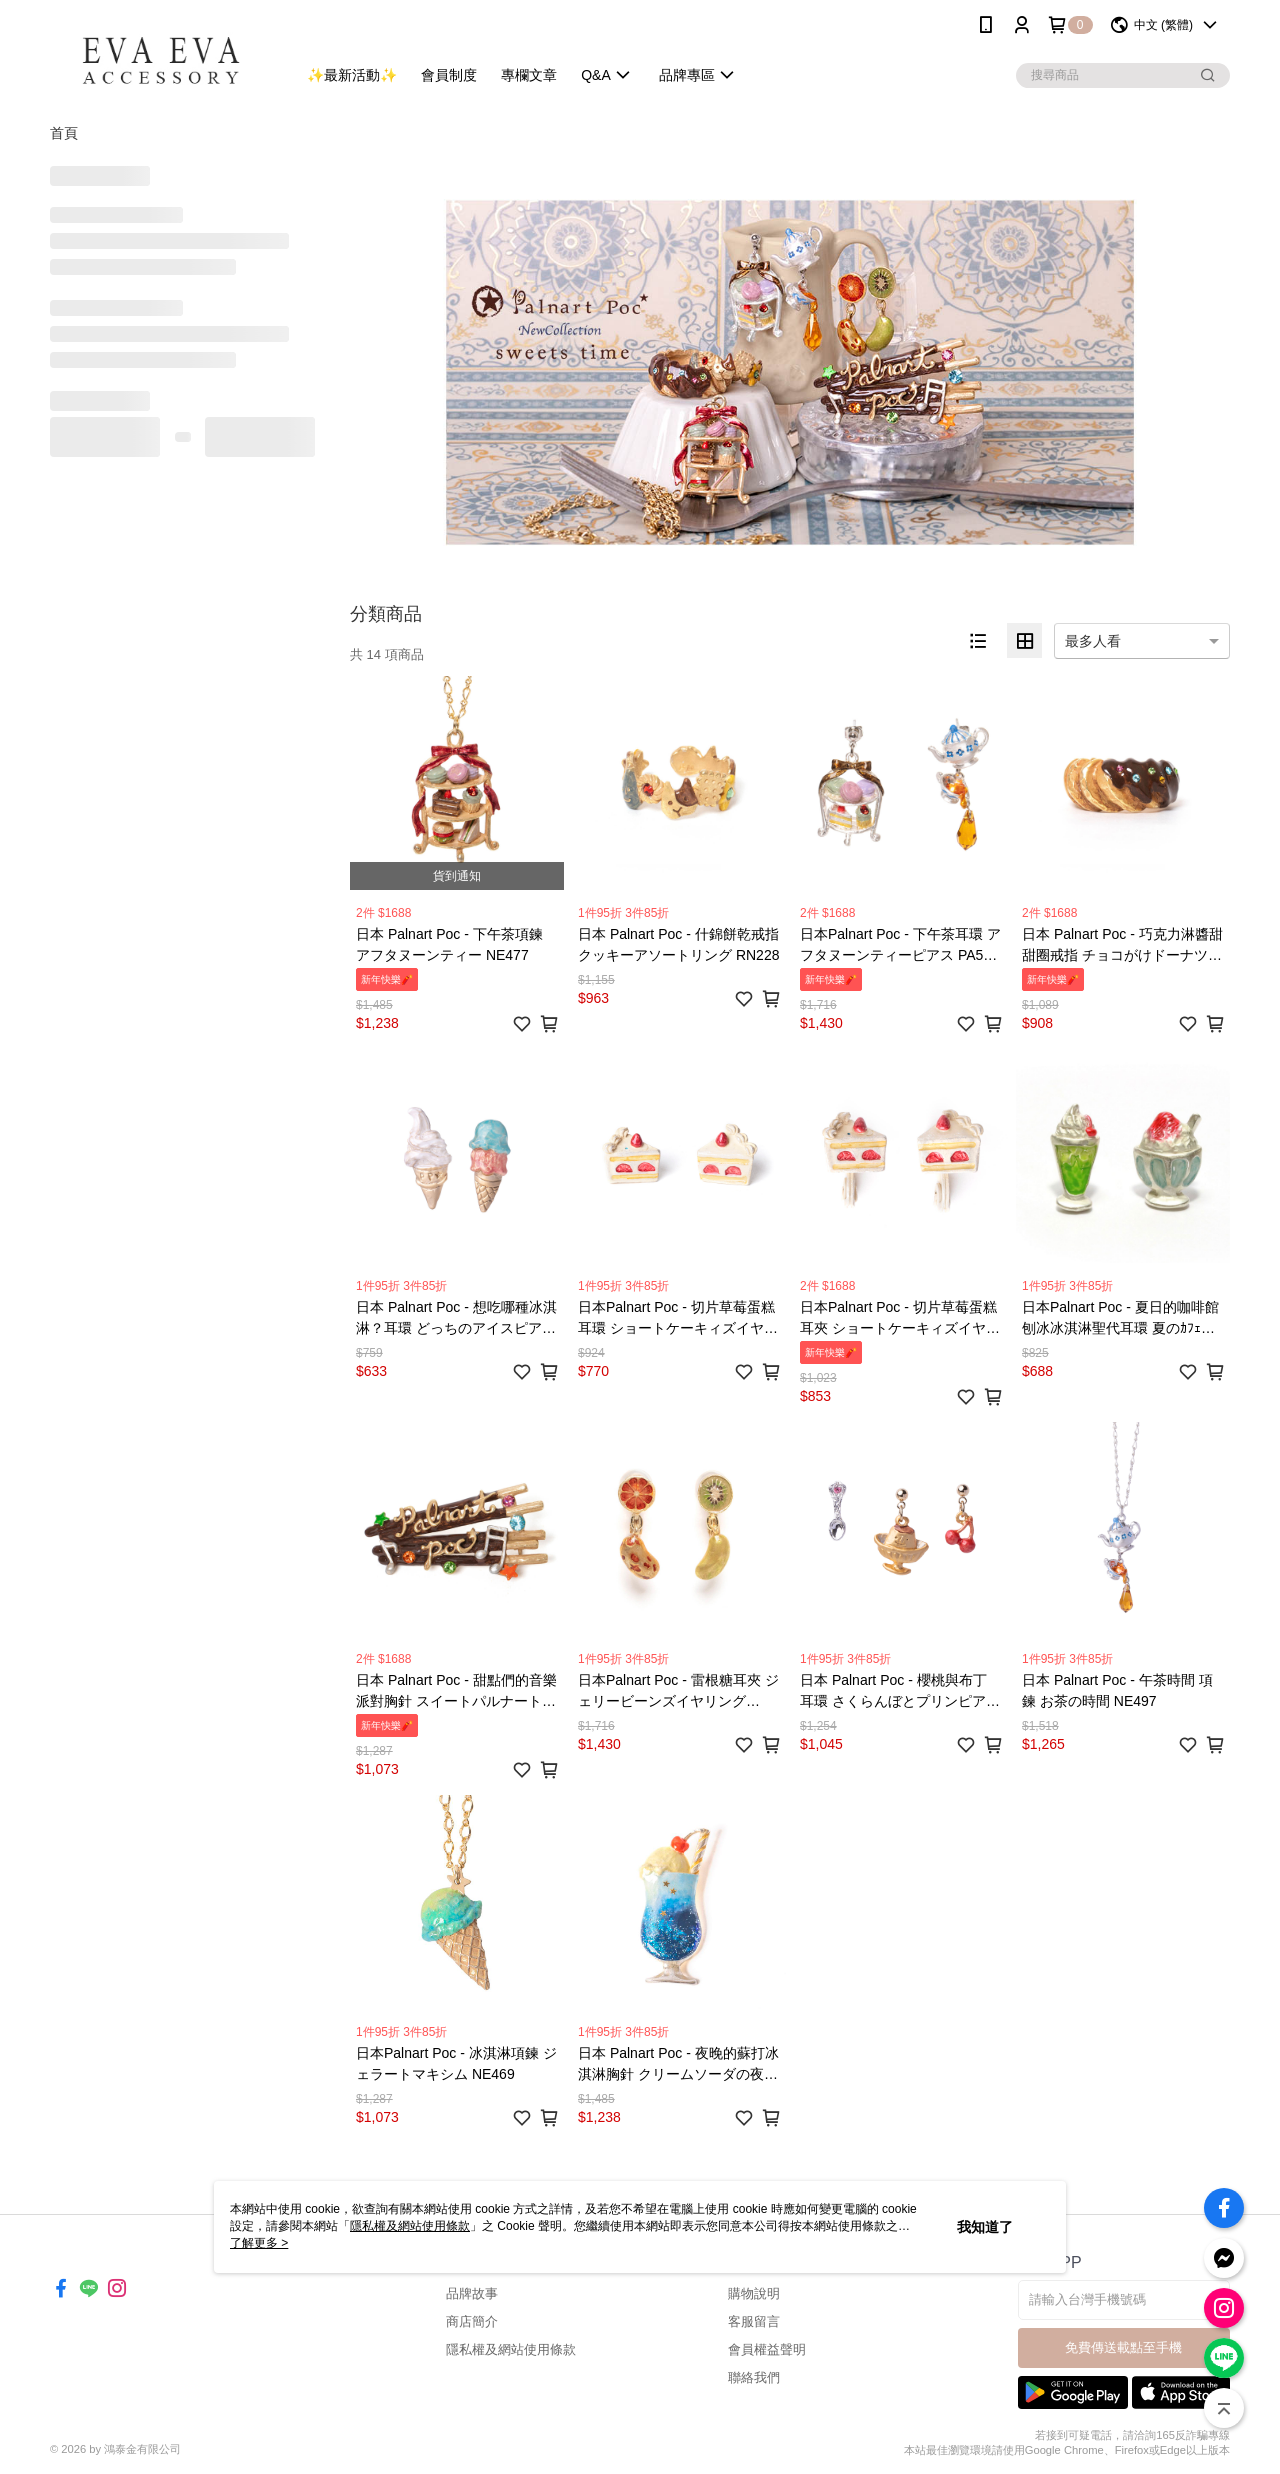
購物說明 (754, 2293)
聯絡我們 (754, 2377)
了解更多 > (259, 2243)
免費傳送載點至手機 (1123, 2347)
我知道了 (985, 2227)
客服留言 (754, 2321)
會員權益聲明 (767, 2349)
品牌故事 (472, 2293)
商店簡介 (472, 2321)
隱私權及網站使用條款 (511, 2349)
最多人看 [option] (1093, 641)
